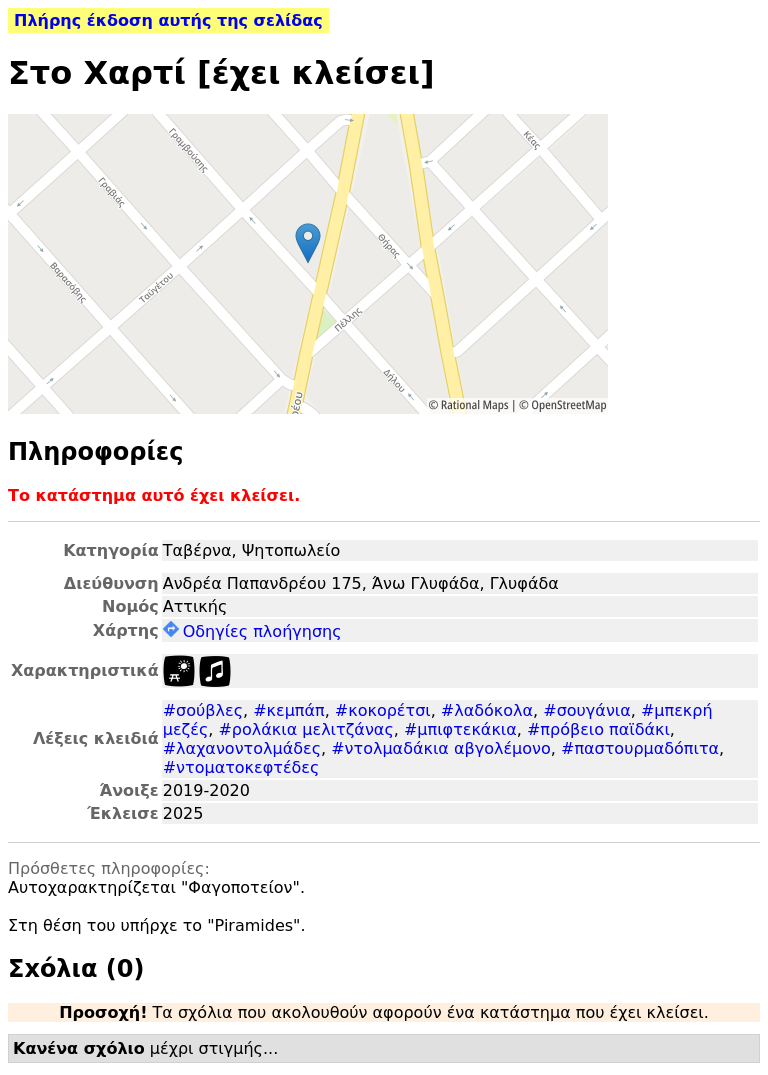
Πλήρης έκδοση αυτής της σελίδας (168, 20)
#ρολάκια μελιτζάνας (305, 729)
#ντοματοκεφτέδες (241, 767)
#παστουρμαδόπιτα (640, 748)
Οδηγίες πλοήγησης (252, 631)
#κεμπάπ (288, 710)
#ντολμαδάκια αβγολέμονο (441, 748)
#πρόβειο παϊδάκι (598, 729)
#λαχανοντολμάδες (242, 748)
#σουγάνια (587, 710)
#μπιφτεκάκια (460, 729)
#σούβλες (203, 710)
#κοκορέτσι (383, 710)
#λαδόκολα (487, 710)
